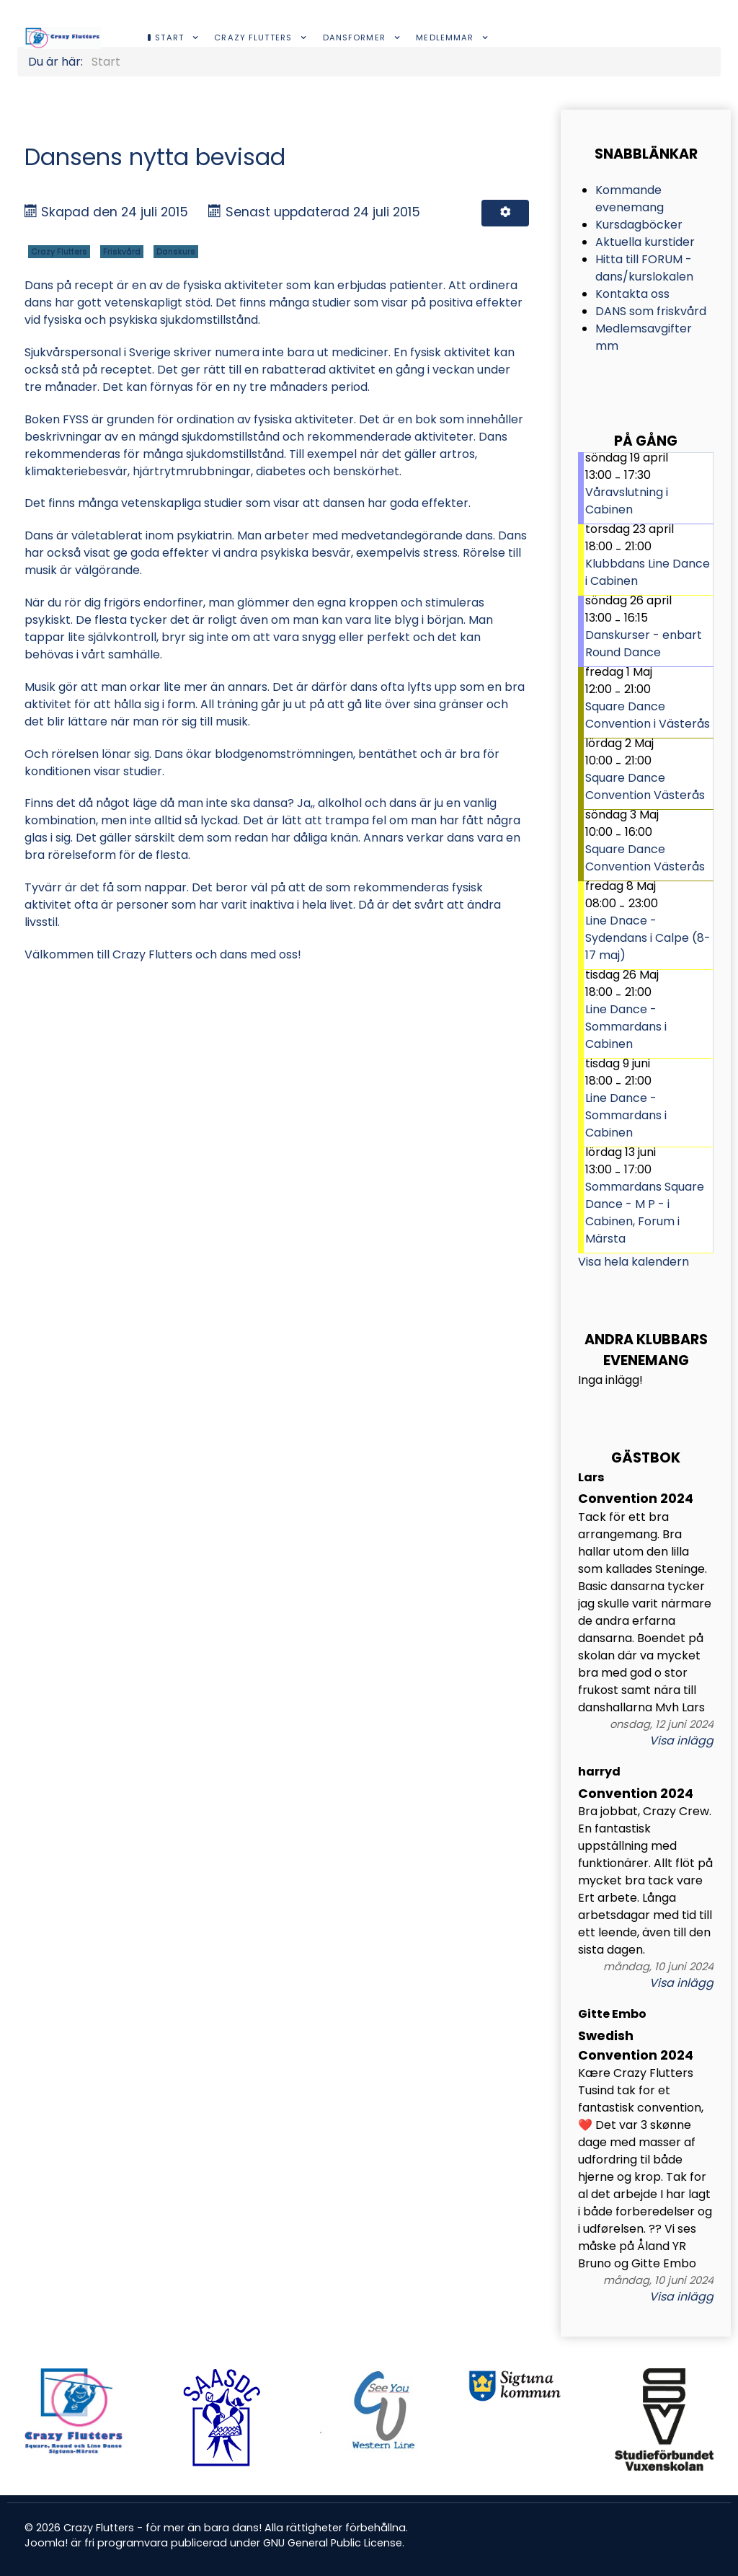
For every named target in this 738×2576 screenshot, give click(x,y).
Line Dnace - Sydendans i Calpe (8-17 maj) (648, 937)
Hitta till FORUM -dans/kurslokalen (644, 268)
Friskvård (122, 251)
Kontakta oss (632, 294)
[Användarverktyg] (505, 213)
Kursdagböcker (639, 224)
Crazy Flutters (59, 251)
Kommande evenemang (629, 199)
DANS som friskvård (650, 311)
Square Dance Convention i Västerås (647, 715)
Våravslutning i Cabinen (626, 501)
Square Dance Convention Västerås (645, 786)
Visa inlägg (681, 1740)
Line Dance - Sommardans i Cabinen (626, 1026)
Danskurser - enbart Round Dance (643, 644)
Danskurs (175, 251)
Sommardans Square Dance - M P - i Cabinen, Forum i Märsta (644, 1212)
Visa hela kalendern (633, 1261)
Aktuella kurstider (645, 242)
